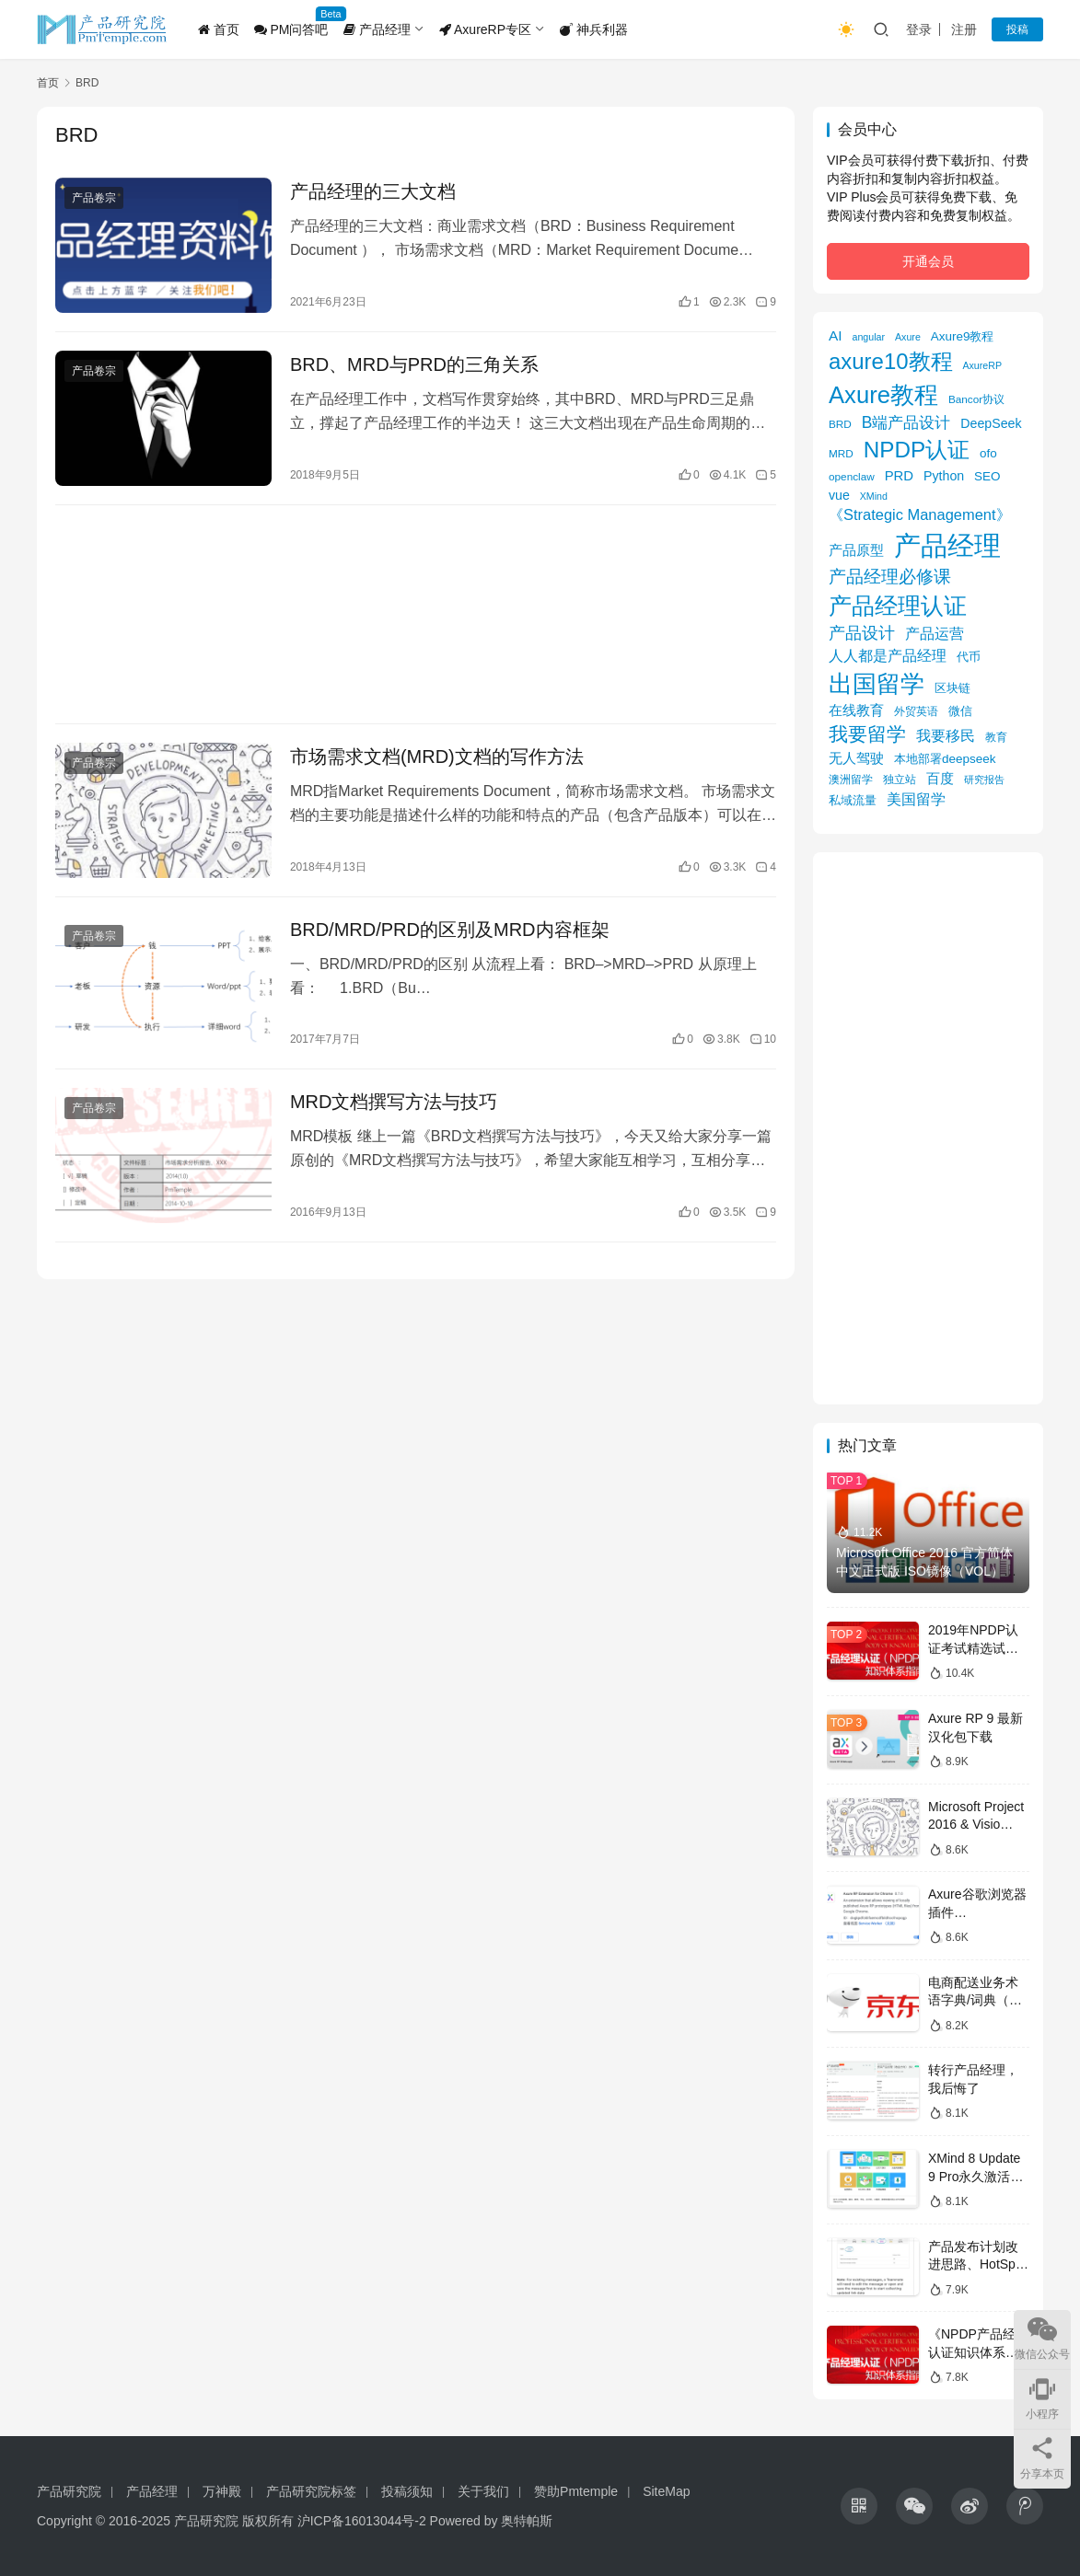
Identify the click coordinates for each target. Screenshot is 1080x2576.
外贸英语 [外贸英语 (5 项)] (916, 711)
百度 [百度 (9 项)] (940, 778)
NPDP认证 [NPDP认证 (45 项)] (917, 449)
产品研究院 (69, 2491)
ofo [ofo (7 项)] (988, 453)
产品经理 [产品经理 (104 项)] (947, 545)
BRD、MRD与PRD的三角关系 (414, 364)
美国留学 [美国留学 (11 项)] (916, 799)
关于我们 (483, 2491)
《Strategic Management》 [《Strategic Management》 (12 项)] (920, 514)
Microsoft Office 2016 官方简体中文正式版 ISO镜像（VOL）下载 (926, 1570)
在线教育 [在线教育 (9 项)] (856, 710)
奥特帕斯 (526, 2520)
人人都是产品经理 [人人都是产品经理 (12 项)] (887, 655)
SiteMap (666, 2491)
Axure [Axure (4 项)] (908, 336)
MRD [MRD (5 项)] (841, 453)
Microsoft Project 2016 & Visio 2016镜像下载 (976, 1824)
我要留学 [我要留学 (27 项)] (867, 734)
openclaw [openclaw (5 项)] (852, 476)
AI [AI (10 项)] (835, 335)
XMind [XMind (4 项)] (874, 496)
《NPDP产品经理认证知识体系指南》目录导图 (978, 2352)
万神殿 (222, 2491)
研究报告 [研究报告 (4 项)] (984, 779)
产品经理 (377, 29)
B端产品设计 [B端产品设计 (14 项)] (906, 422)
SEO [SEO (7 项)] (987, 476)
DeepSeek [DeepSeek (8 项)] (990, 423)
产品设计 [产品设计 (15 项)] (862, 633)
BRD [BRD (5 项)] (840, 424)
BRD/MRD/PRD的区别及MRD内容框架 (450, 929)
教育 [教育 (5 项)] (996, 737)
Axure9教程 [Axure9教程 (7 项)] (962, 336)
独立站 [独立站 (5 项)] (899, 779)
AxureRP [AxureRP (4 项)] (982, 365)
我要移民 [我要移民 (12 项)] (945, 735)
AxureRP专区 (485, 29)
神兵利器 (594, 29)
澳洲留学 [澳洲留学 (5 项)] (851, 779)
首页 (218, 29)
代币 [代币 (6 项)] (969, 657)
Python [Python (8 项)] (943, 475)
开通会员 (928, 261)
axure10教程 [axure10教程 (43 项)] (891, 361)
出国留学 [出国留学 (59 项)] (876, 684)
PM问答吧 (291, 29)
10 (762, 1039)
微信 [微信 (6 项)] (960, 711)
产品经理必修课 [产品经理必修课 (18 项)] (890, 576)
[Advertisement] (415, 614)
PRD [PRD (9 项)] (899, 475)
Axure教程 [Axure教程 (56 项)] (883, 395)
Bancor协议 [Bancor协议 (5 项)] (976, 399)
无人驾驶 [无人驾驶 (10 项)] (856, 758)
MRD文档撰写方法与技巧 (394, 1102)
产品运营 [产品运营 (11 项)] (934, 633)
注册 (964, 29)
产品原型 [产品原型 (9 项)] (856, 550)
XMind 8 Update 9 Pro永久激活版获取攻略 (975, 2176)
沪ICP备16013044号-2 (361, 2520)
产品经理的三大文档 (373, 191)
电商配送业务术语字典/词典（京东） (975, 2000)
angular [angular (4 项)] (869, 336)
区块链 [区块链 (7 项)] (952, 688)
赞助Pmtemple (576, 2491)
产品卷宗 (94, 197)
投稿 (1017, 29)
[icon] (859, 2506)
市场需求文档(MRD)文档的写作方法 (437, 756)
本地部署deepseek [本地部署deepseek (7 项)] (944, 759)
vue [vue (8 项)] (839, 495)
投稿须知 (407, 2491)
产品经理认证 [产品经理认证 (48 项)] (898, 606)
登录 (919, 29)
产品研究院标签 (311, 2491)
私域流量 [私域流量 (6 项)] (853, 800)
